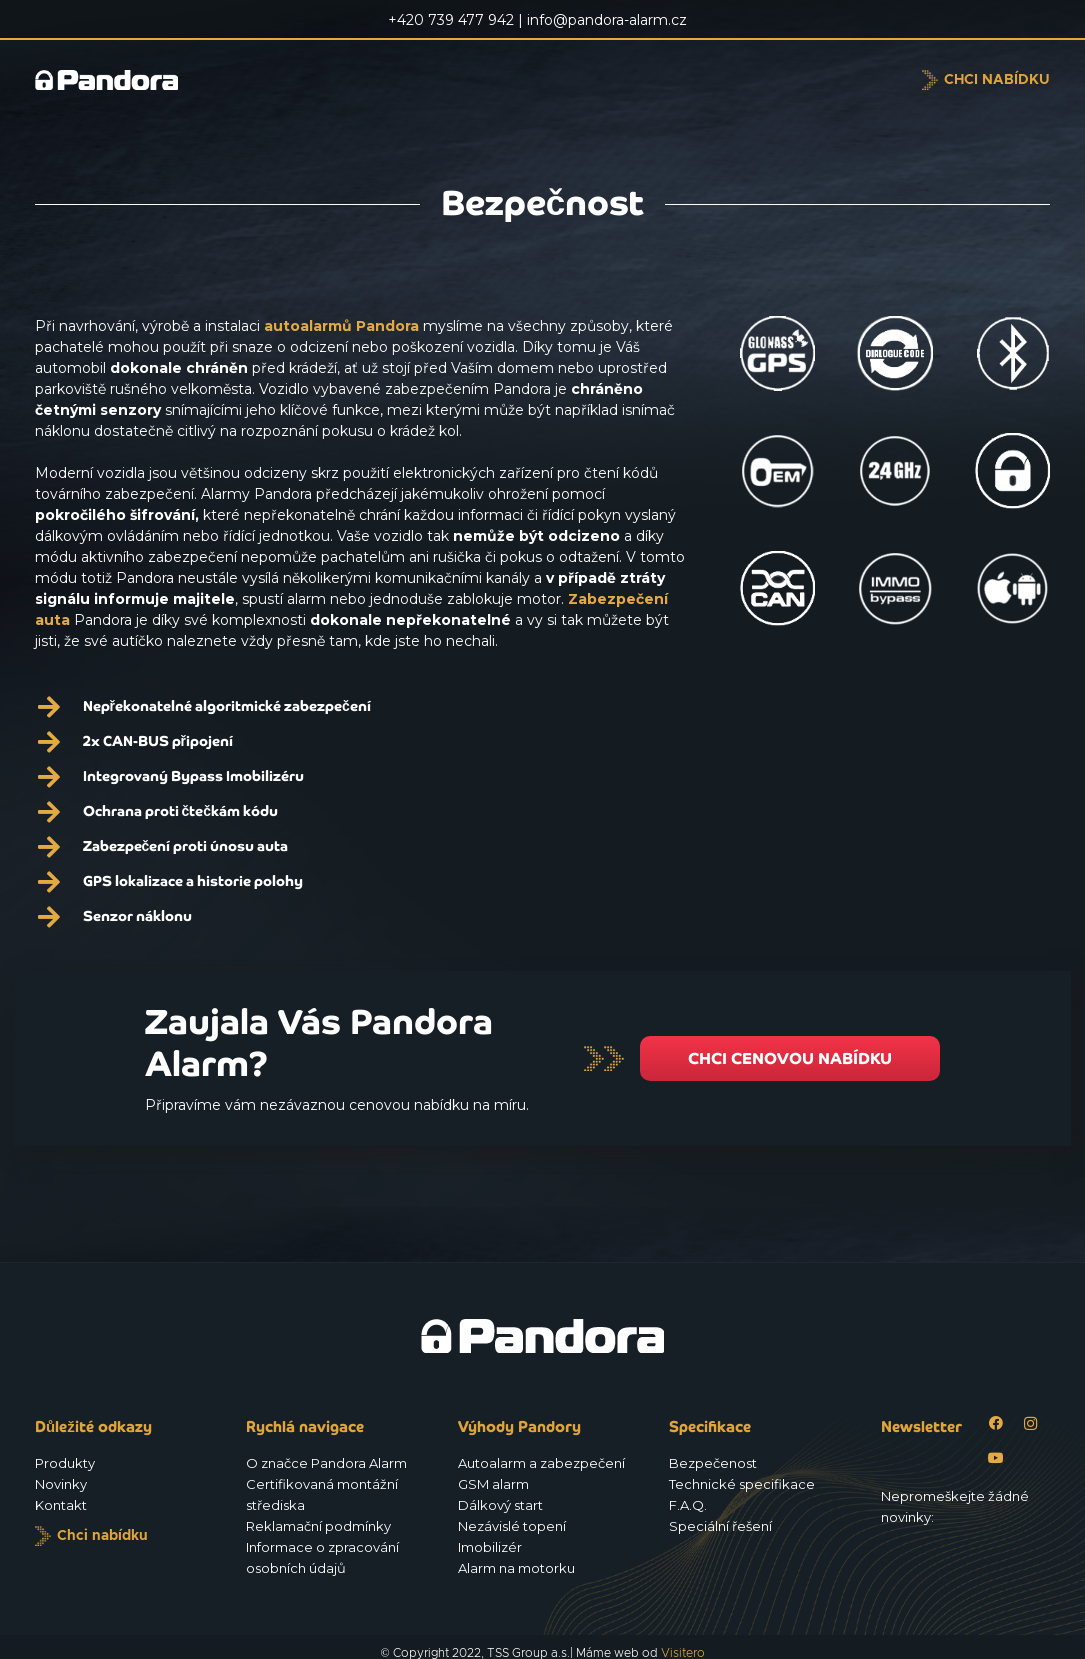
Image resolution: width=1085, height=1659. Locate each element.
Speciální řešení (720, 1526)
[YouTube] (995, 1458)
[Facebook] (995, 1423)
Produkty (65, 1463)
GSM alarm (493, 1484)
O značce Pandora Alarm (326, 1463)
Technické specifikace (742, 1484)
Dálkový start (500, 1505)
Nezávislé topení (512, 1526)
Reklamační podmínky (318, 1526)
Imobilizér (490, 1547)
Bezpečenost (713, 1463)
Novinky (61, 1484)
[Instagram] (1030, 1423)
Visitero (683, 1653)
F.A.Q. (688, 1505)
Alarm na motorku (516, 1568)
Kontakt (61, 1505)
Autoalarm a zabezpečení (541, 1463)
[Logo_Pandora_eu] (142, 80)
